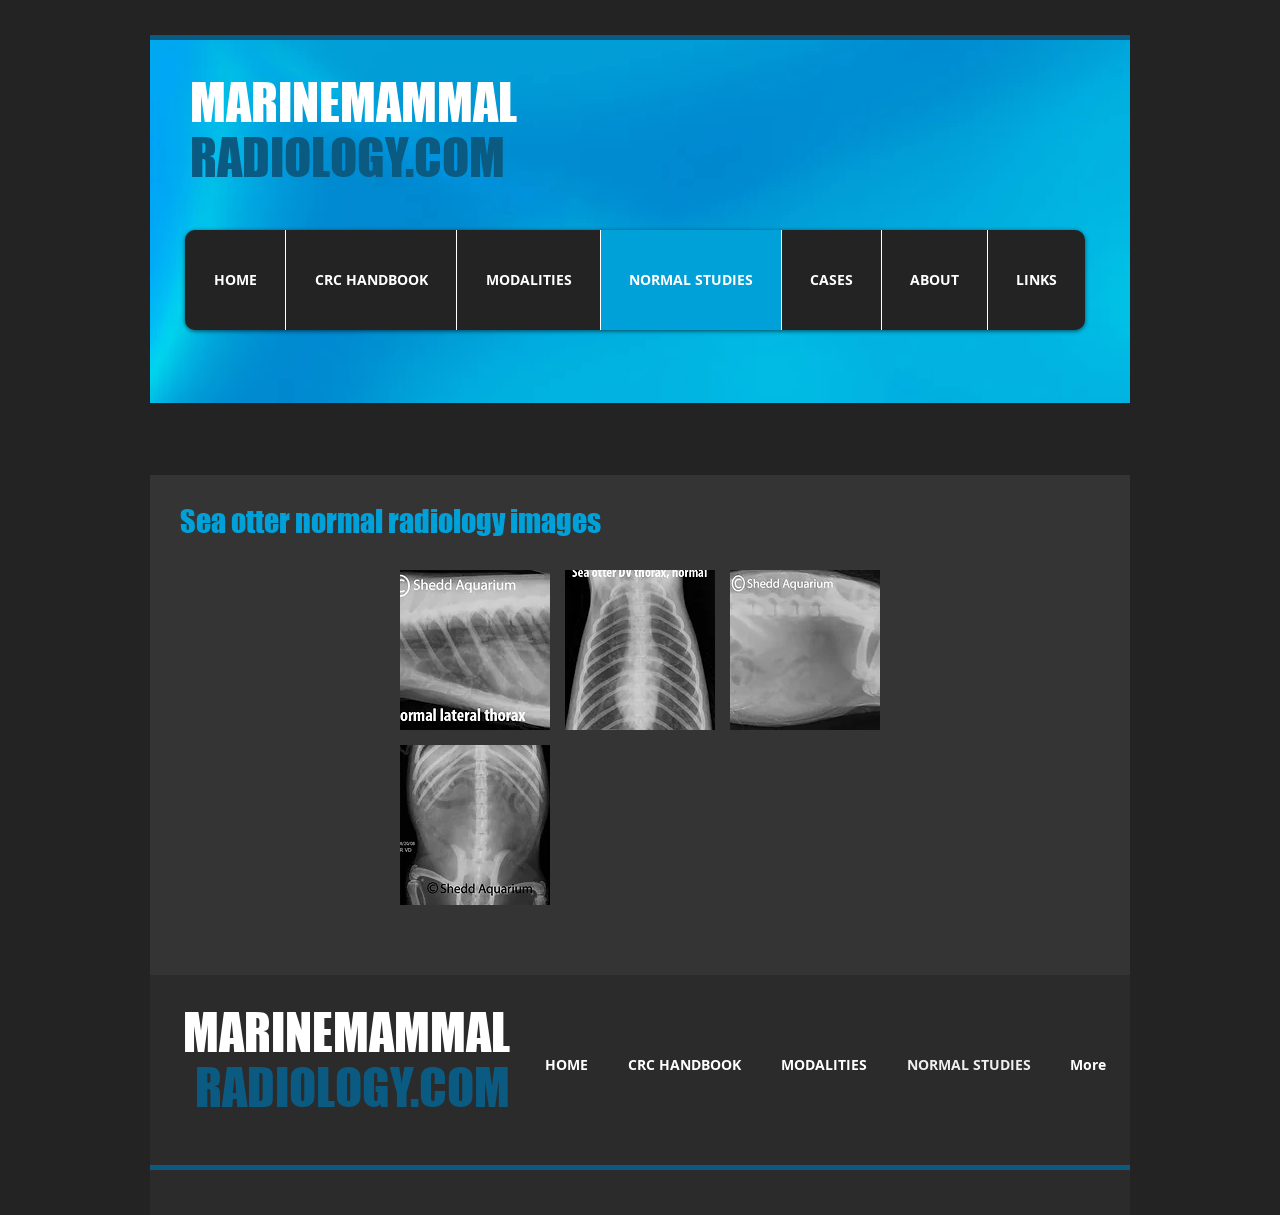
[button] (475, 650)
